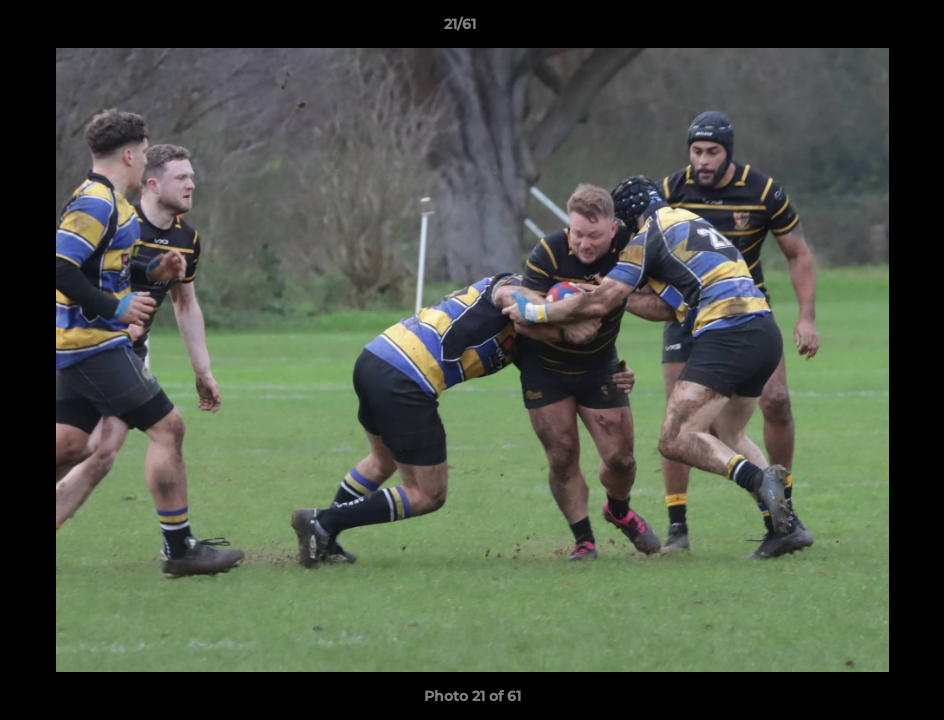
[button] (860, 29)
